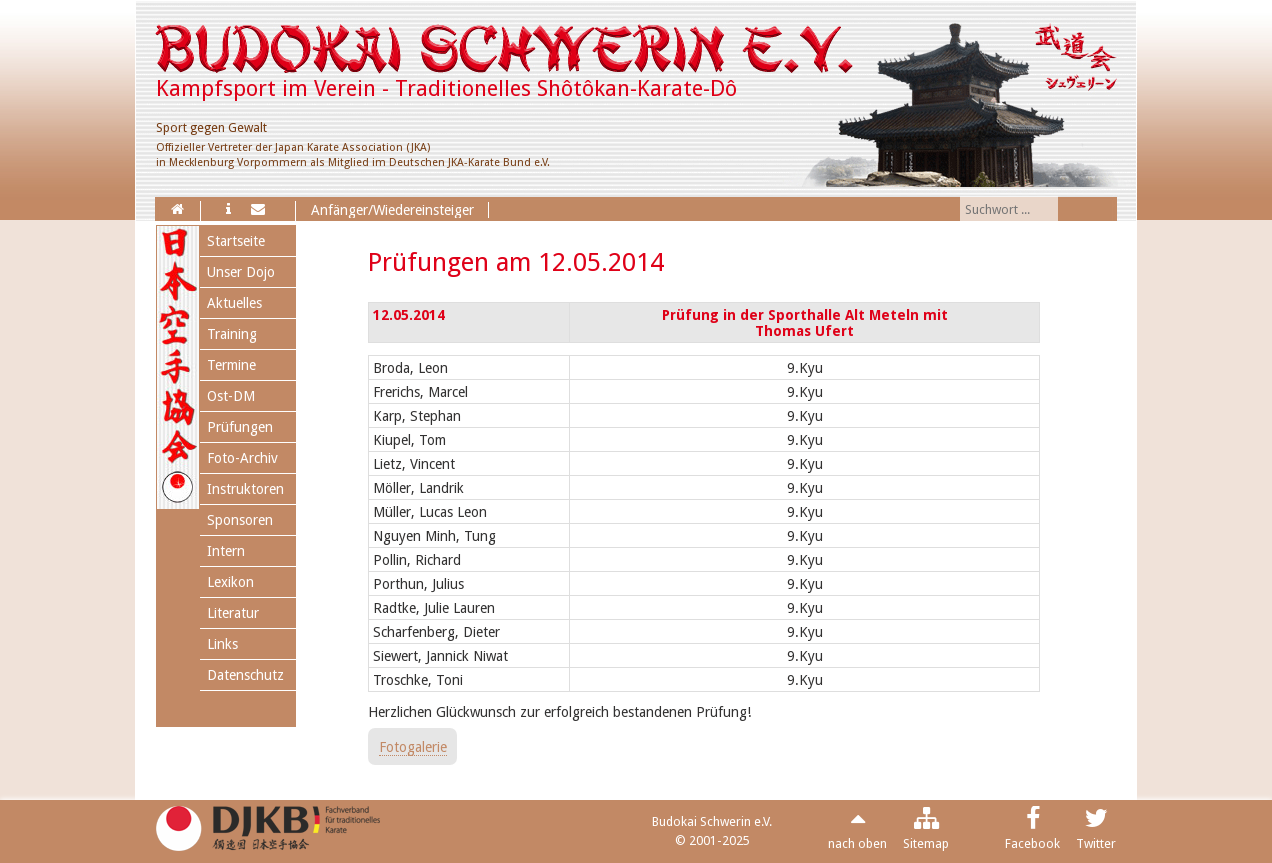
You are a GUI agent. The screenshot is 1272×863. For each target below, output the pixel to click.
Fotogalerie (413, 747)
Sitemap (926, 843)
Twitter (1096, 843)
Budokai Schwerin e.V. (712, 821)
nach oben (857, 843)
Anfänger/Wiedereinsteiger (392, 210)
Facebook (1032, 843)
